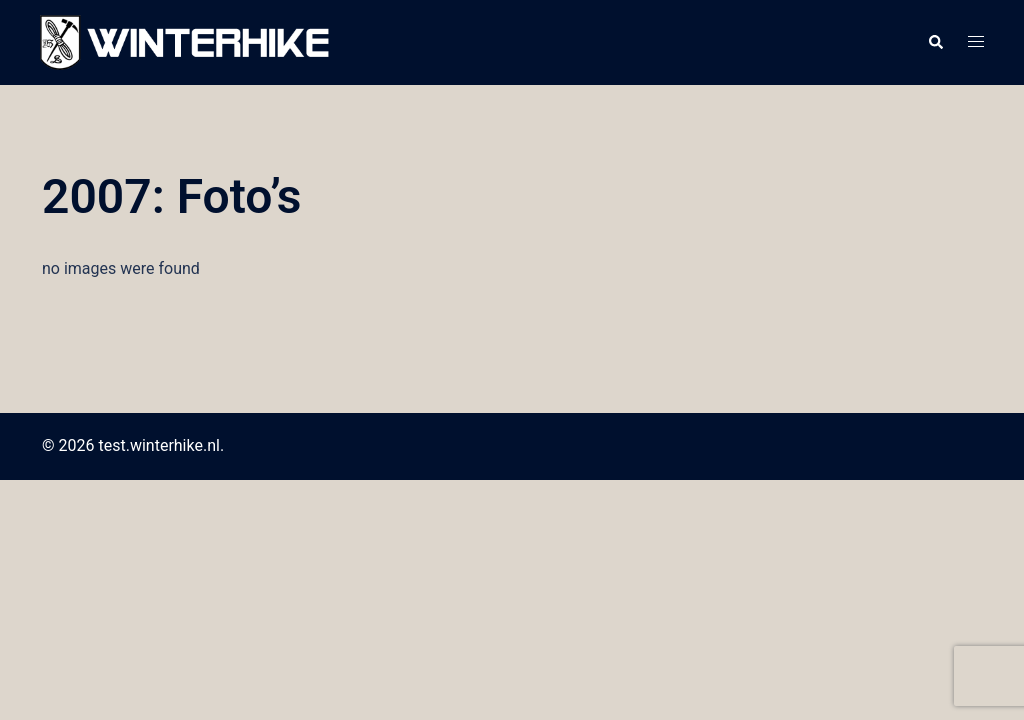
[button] (935, 43)
